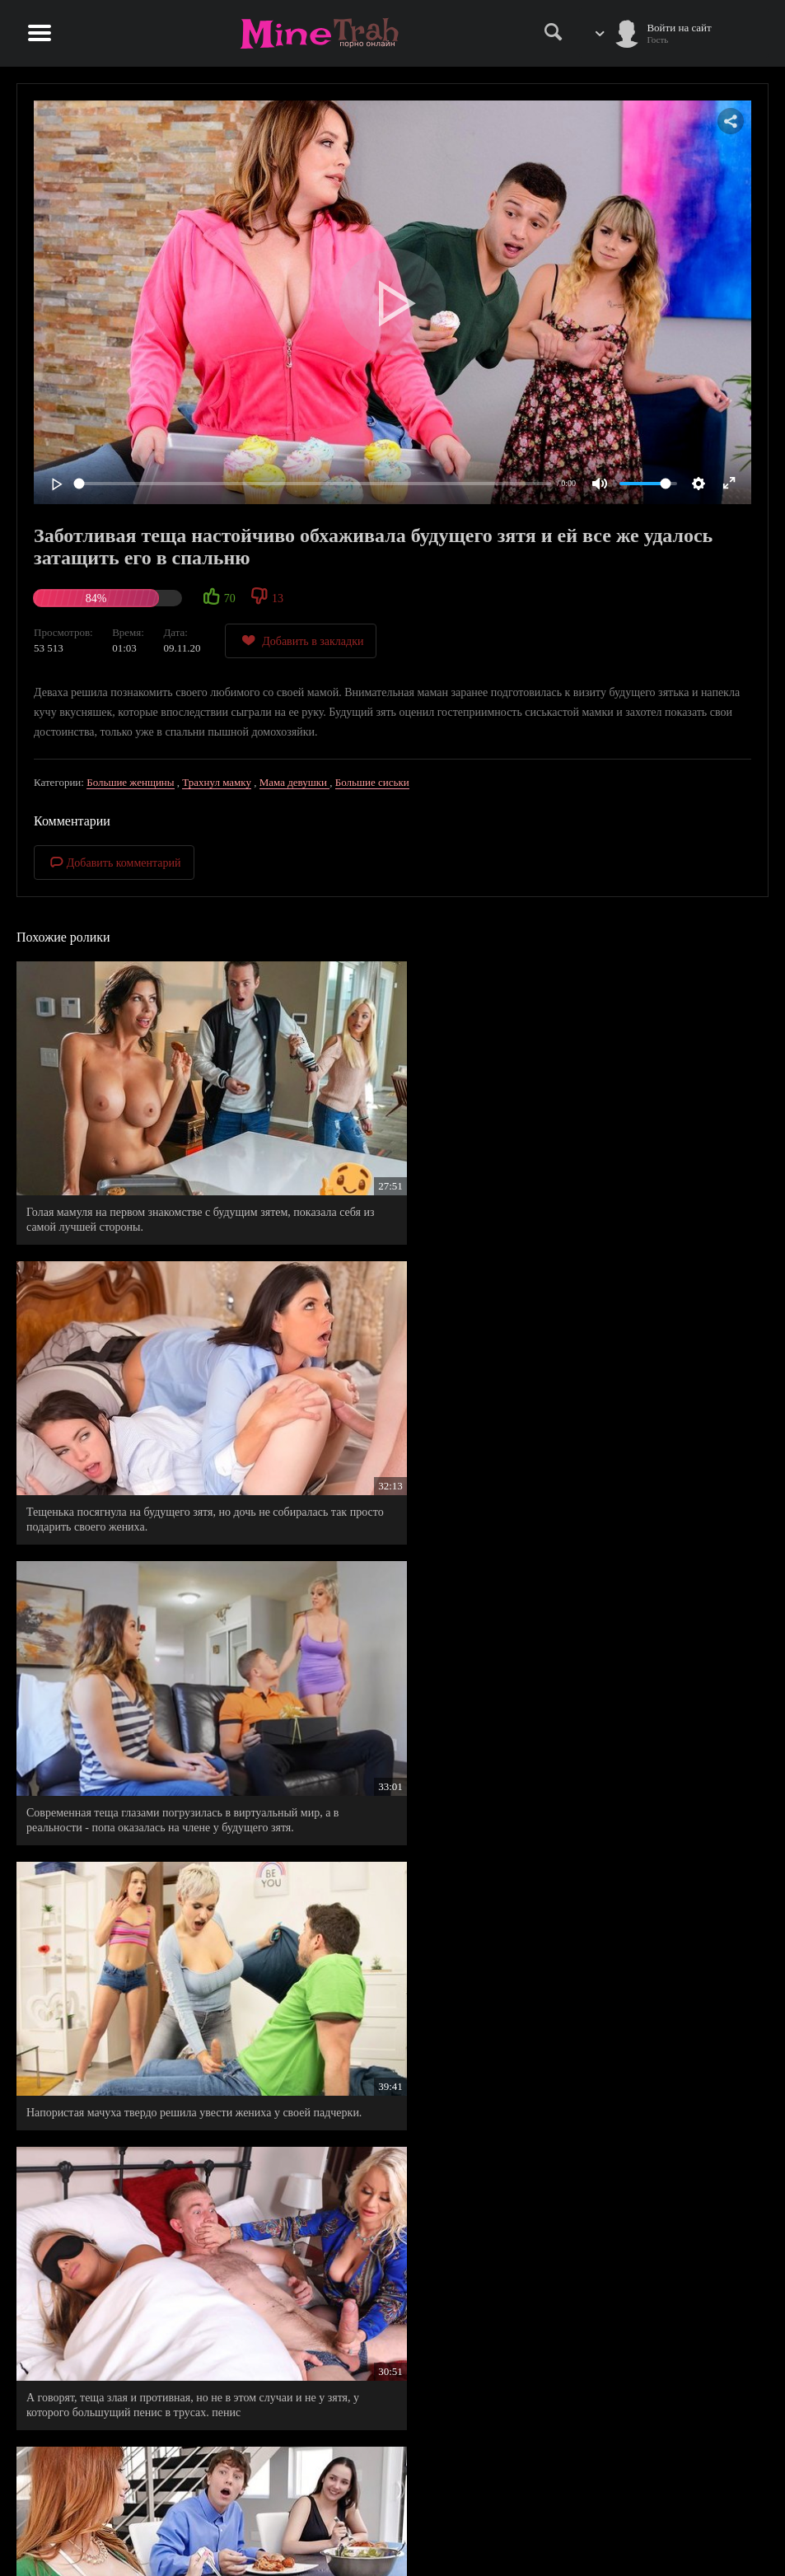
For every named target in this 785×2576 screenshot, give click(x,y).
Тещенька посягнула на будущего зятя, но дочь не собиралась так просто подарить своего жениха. (384, 1137)
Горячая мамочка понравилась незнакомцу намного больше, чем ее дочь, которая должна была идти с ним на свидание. (130, 1813)
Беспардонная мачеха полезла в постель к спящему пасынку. (384, 1580)
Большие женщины (130, 782)
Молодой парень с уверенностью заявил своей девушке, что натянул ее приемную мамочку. (639, 1588)
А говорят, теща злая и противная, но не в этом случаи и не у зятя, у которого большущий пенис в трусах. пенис (384, 1363)
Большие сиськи (372, 782)
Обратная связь (392, 2536)
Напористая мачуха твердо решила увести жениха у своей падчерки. (129, 1355)
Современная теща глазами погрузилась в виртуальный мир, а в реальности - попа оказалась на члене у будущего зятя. (640, 1137)
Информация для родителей (392, 2519)
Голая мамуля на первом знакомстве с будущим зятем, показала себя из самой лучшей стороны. (123, 1137)
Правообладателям (392, 2501)
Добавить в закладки (300, 640)
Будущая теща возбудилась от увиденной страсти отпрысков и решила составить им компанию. (642, 2038)
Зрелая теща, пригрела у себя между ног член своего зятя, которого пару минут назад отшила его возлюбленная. (135, 2263)
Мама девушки (294, 782)
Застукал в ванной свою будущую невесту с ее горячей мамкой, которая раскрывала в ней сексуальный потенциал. (133, 2038)
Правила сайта (392, 2484)
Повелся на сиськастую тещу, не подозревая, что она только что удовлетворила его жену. (135, 1580)
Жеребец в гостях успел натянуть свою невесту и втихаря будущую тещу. (633, 1805)
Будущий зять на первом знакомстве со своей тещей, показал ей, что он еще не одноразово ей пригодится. (634, 1363)
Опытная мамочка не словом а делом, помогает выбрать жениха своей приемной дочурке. (386, 2038)
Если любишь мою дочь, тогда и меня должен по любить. (374, 1805)
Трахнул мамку (216, 782)
